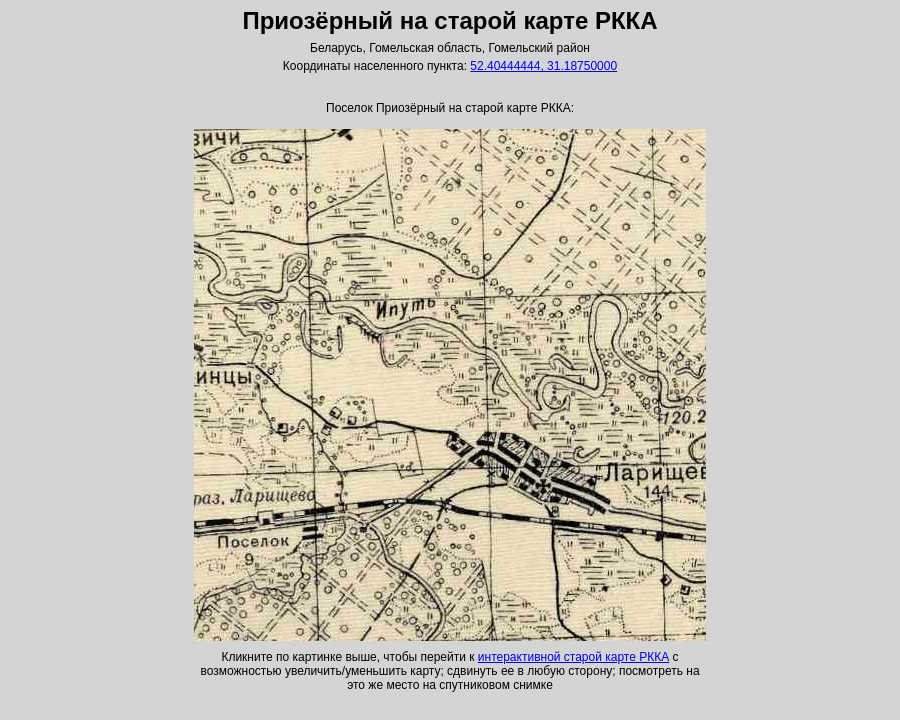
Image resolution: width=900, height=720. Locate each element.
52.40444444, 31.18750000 (543, 66)
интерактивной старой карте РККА (573, 657)
